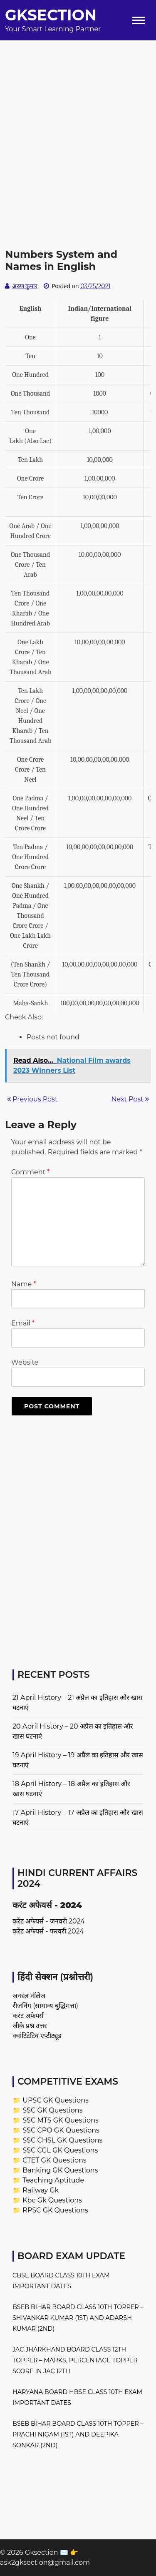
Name (23, 1284)
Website (24, 1362)
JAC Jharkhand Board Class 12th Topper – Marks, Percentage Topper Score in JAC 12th (75, 2360)
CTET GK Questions (54, 2160)
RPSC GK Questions (55, 2210)
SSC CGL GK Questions (60, 2150)
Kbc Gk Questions (52, 2200)
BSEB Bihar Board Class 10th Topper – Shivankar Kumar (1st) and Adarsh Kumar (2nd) (78, 2317)
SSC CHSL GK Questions (62, 2140)
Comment (30, 1172)
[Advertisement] (78, 118)
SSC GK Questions (52, 2110)
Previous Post (32, 1099)
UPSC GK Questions (55, 2100)
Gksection (51, 15)
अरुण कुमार (25, 286)
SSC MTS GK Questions (60, 2120)
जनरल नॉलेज (28, 1996)
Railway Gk (40, 2190)
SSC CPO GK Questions (60, 2130)
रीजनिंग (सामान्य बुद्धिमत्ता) (45, 2006)
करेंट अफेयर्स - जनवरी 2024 (48, 1921)
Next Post (130, 1099)
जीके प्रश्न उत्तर (29, 2026)
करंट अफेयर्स (28, 2016)
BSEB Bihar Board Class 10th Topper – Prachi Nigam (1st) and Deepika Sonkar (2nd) (78, 2434)
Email (23, 1323)
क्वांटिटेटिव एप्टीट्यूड (37, 2036)
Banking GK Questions (60, 2170)
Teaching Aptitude (53, 2180)
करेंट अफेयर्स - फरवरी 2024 (48, 1931)
